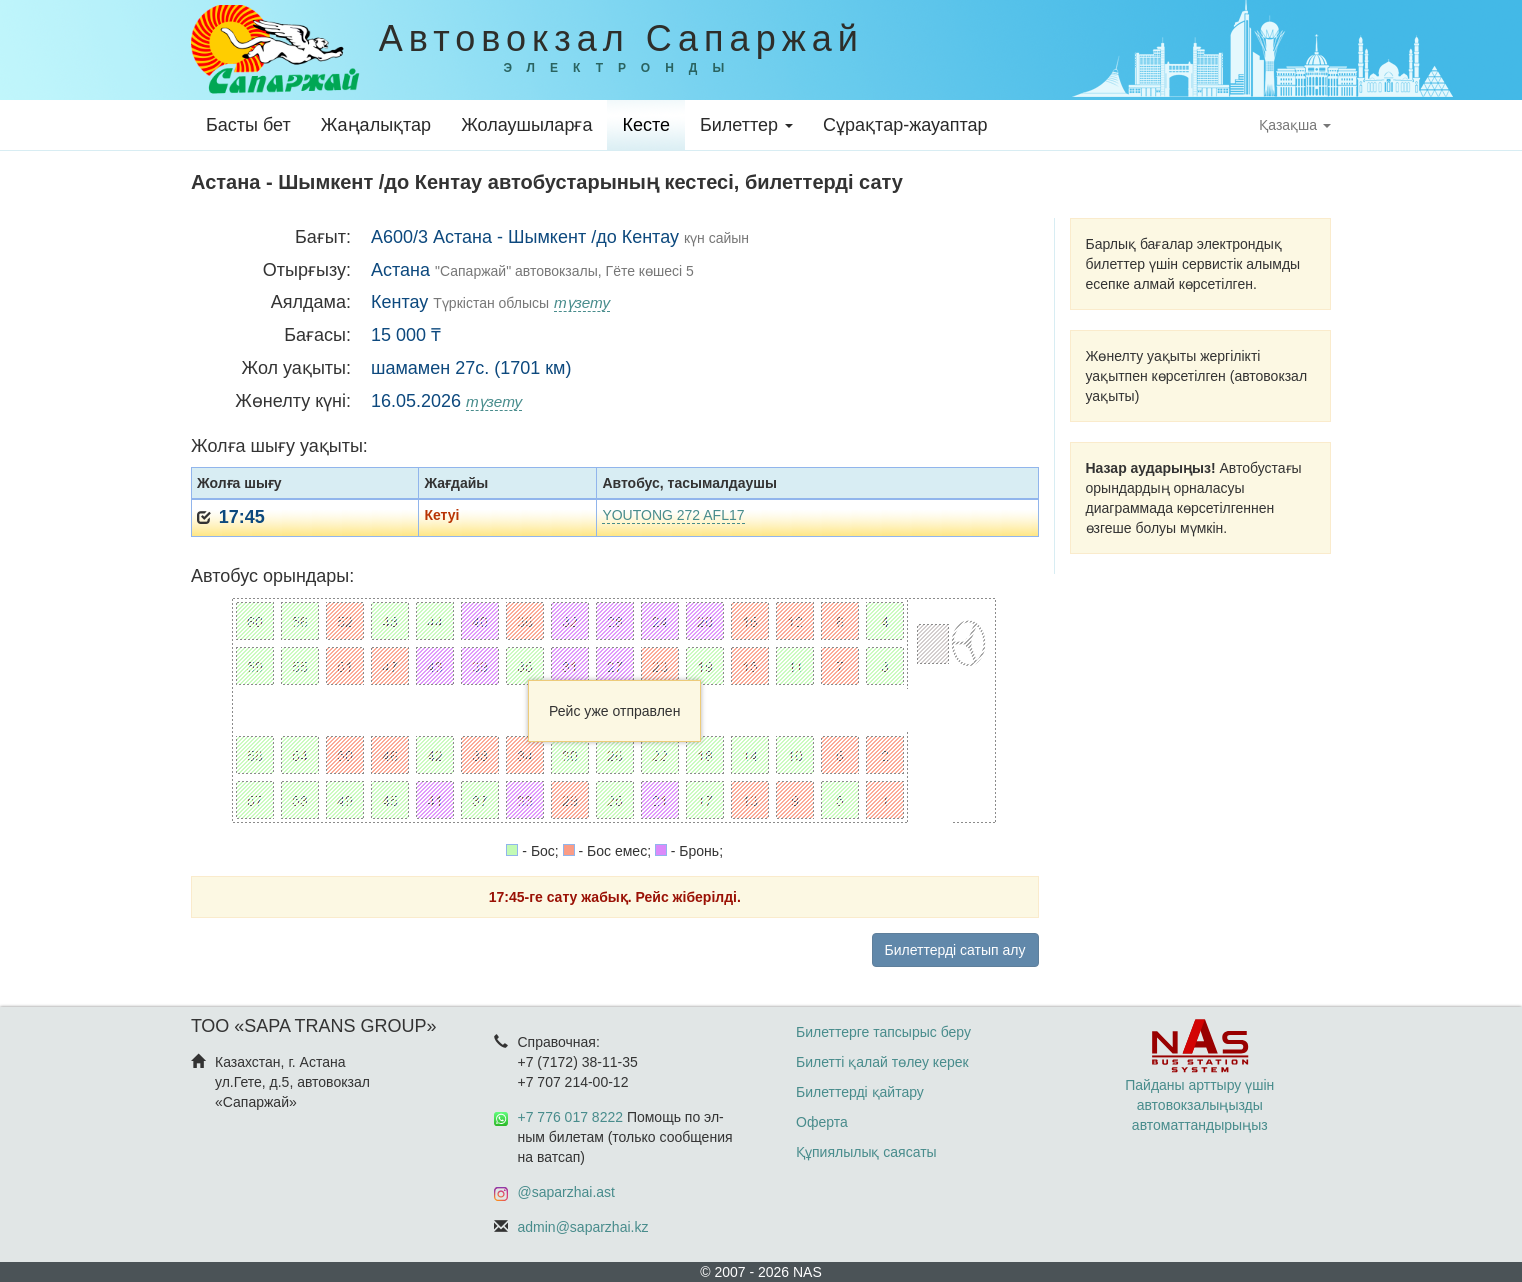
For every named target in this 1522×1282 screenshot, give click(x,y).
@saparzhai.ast (566, 1192)
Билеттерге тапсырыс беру (883, 1032)
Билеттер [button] (746, 125)
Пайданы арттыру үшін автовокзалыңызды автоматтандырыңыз (1199, 1085)
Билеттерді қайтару (860, 1092)
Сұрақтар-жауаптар (905, 125)
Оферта (822, 1122)
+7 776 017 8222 (571, 1117)
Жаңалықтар (376, 125)
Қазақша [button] (1295, 125)
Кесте (646, 125)
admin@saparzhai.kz (583, 1227)
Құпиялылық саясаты (866, 1152)
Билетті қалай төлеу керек (882, 1062)
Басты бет (248, 125)
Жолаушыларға (526, 125)
